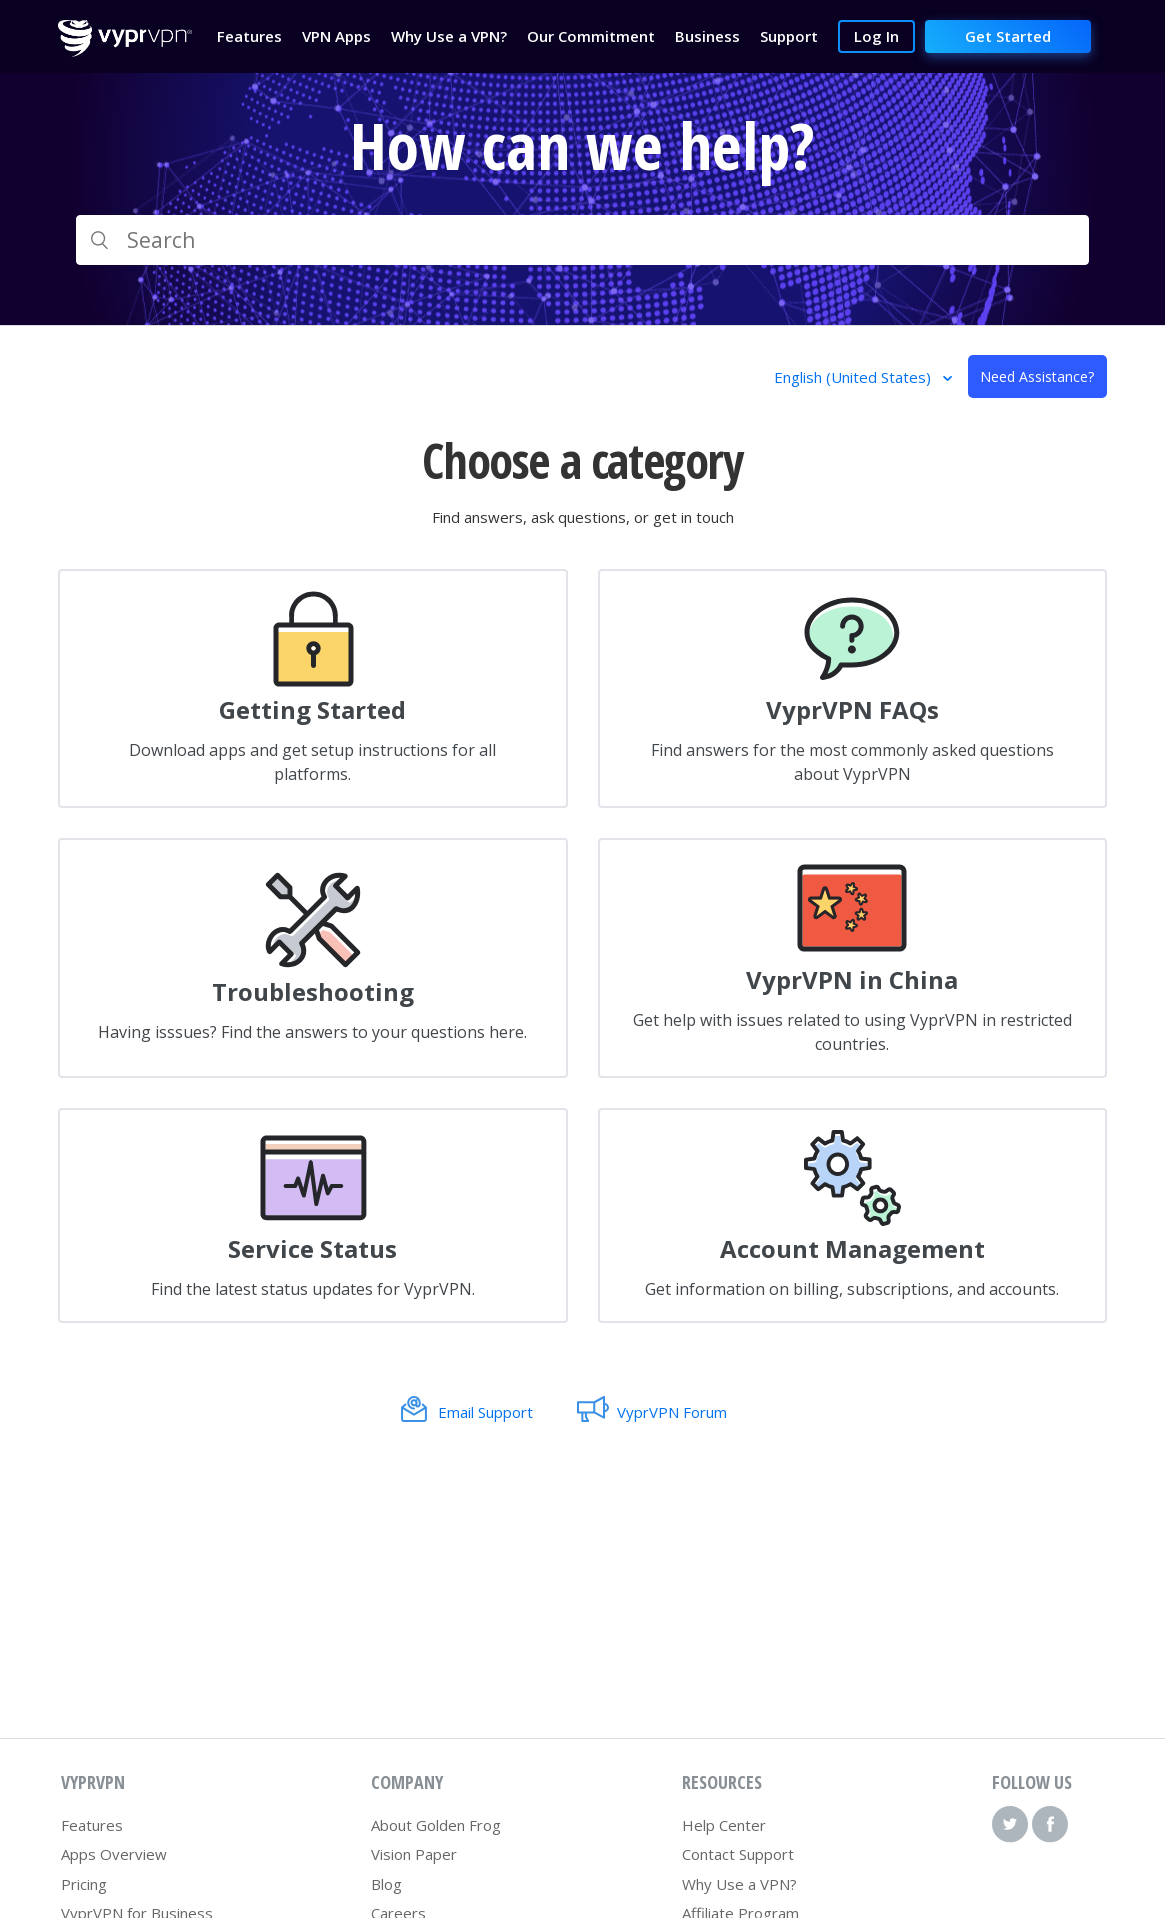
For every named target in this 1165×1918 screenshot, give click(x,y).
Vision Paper (414, 1854)
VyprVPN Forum (672, 1412)
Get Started (1008, 36)
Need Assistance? (1037, 376)
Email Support (485, 1412)
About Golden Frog (436, 1825)
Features (92, 1825)
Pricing (84, 1884)
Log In (876, 36)
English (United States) (854, 377)
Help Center (724, 1825)
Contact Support (738, 1854)
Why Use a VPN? (739, 1884)
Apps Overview (114, 1854)
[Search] (582, 240)
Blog (386, 1884)
